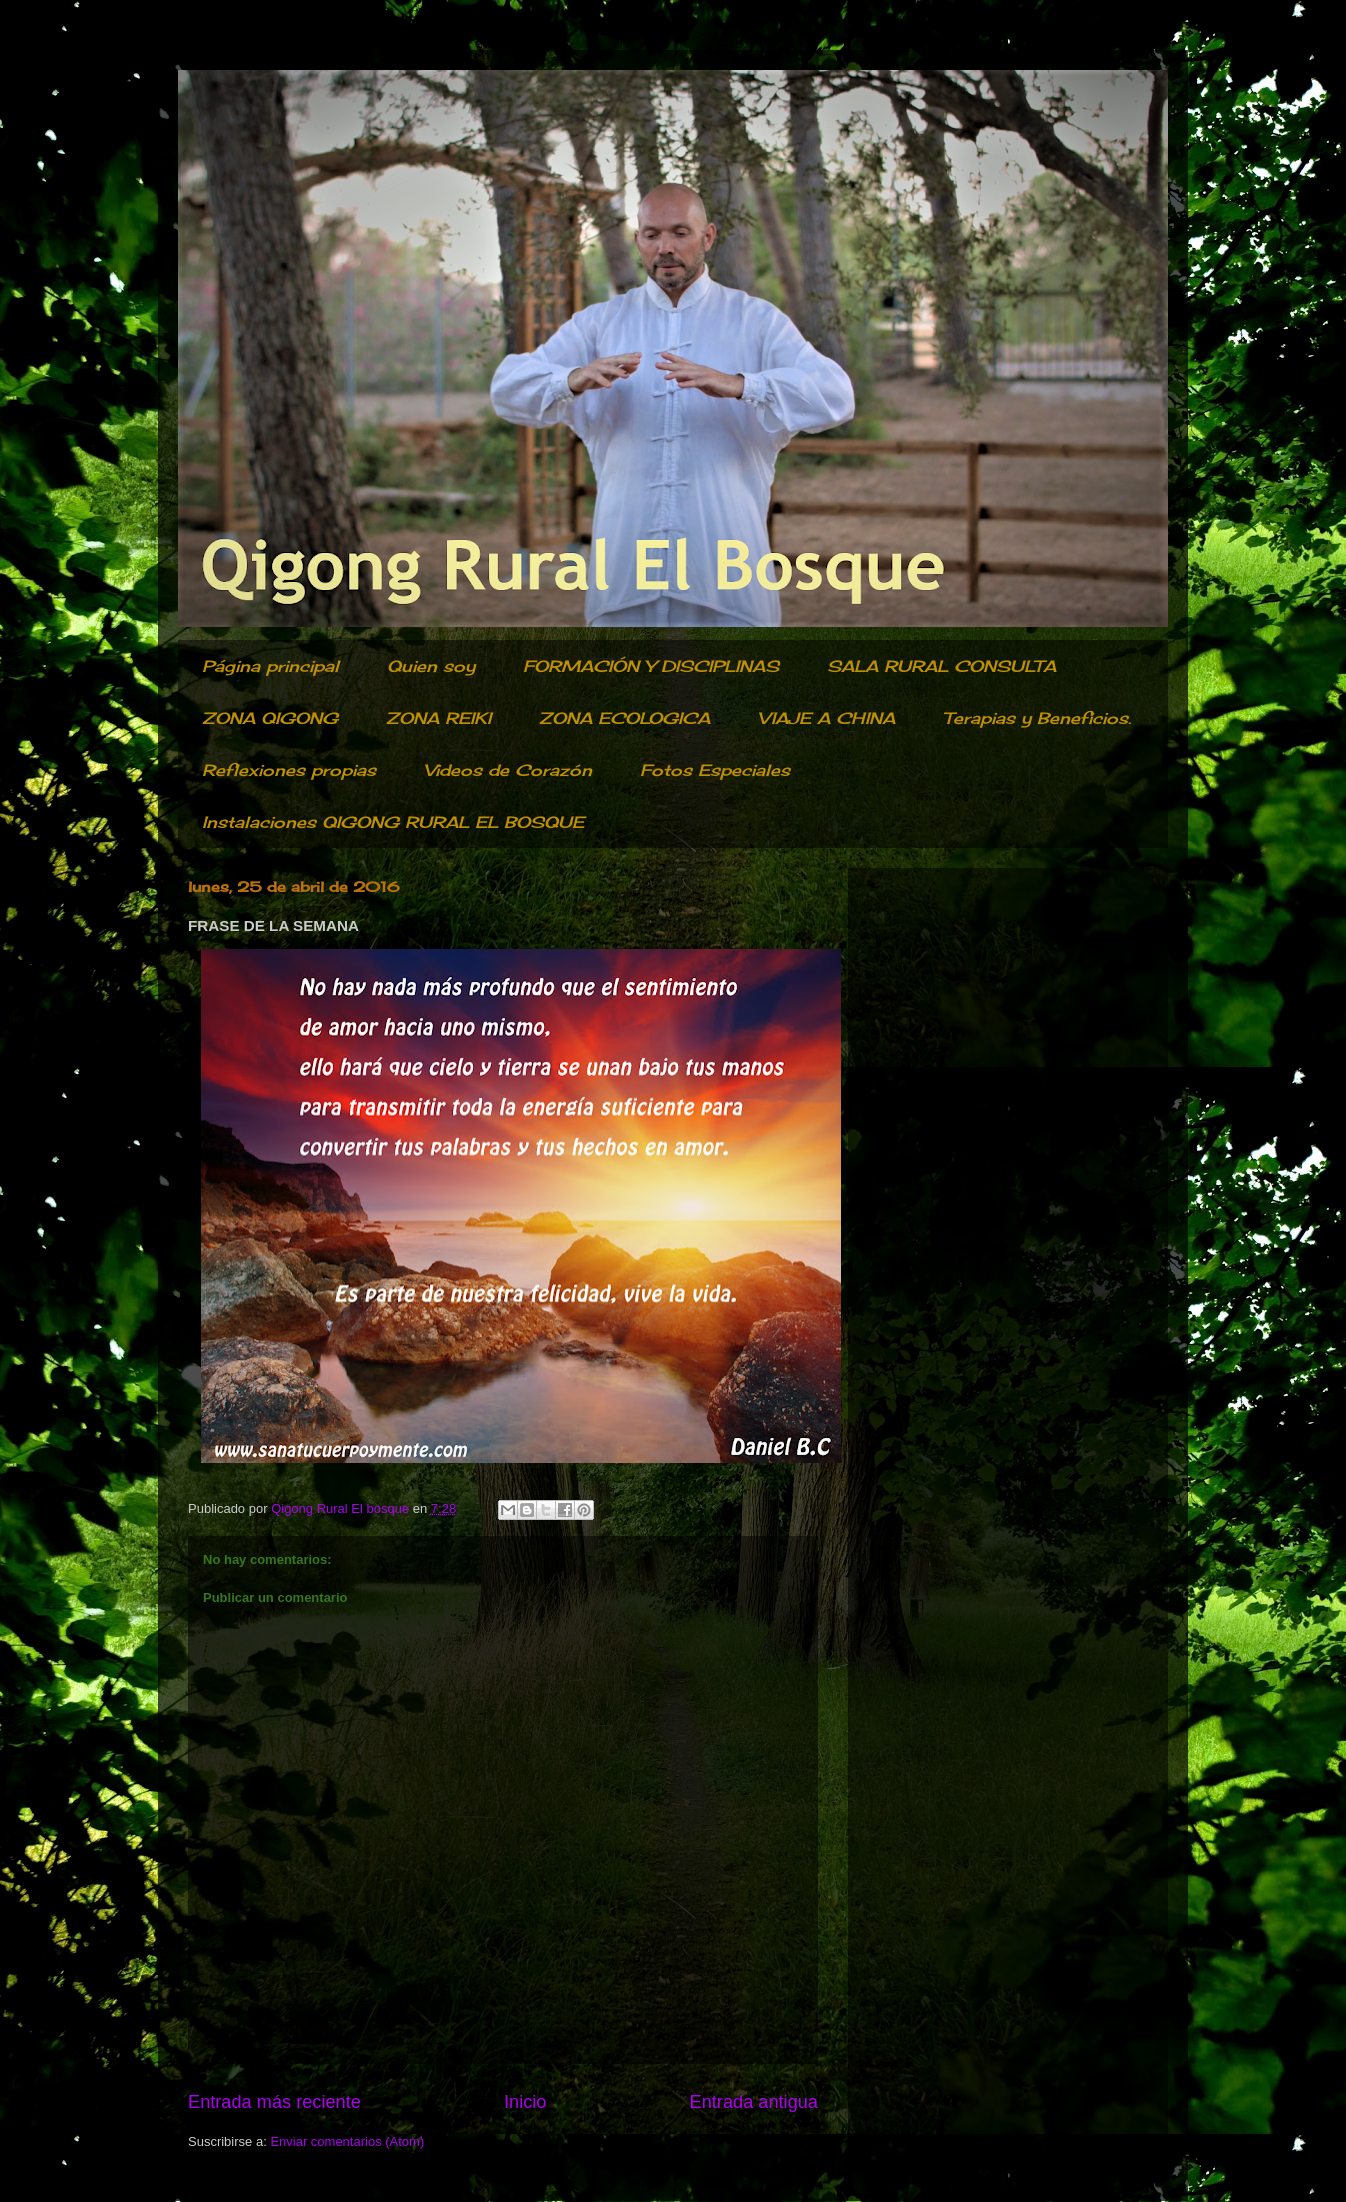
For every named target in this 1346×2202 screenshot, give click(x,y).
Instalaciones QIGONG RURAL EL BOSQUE (393, 822)
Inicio (525, 2102)
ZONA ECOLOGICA (624, 718)
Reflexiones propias (289, 770)
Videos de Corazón (508, 770)
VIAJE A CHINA (826, 718)
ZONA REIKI (438, 718)
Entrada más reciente (274, 2102)
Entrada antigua (754, 2102)
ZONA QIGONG (270, 718)
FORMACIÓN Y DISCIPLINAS (651, 666)
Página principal (270, 666)
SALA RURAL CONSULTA (941, 666)
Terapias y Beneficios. (1037, 718)
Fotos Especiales (715, 770)
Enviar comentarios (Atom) (347, 2141)
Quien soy (431, 666)
